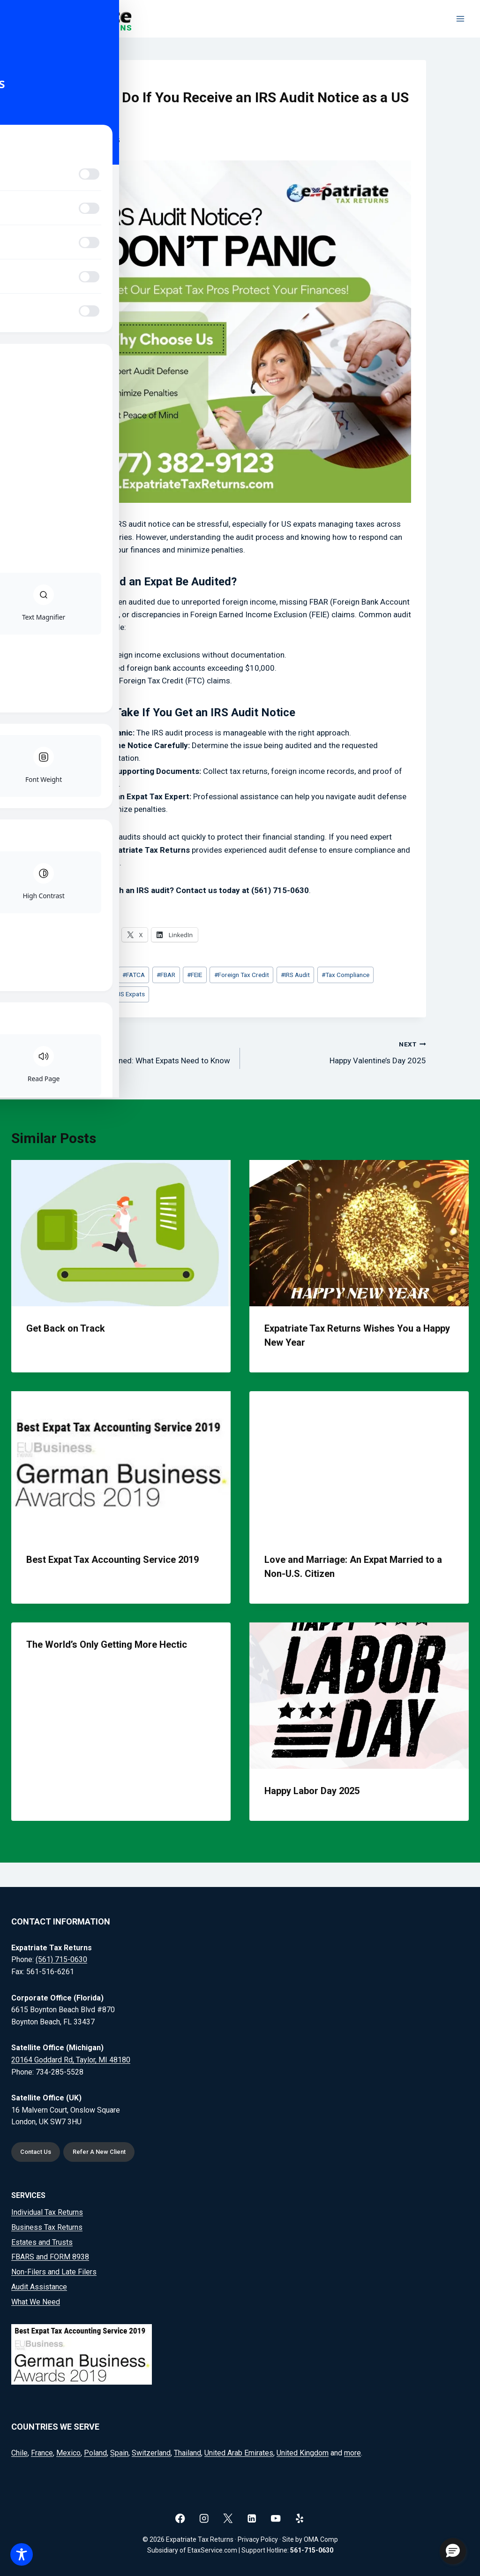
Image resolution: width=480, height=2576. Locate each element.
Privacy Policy (258, 2539)
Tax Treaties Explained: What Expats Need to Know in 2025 (143, 1058)
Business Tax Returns (46, 2227)
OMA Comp (321, 2539)
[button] (453, 2551)
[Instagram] (204, 2518)
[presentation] (121, 1233)
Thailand (187, 2452)
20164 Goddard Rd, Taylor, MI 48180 (70, 2058)
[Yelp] (299, 2518)
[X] (228, 2518)
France (42, 2452)
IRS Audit (295, 974)
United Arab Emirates (238, 2452)
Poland (95, 2452)
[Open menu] (460, 18)
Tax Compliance (345, 974)
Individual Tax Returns (47, 2212)
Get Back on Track (65, 1328)
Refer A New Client (105, 2151)
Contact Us (37, 2151)
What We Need (35, 2301)
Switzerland (151, 2452)
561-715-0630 (311, 2550)
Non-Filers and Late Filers (54, 2271)
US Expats (128, 994)
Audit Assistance (39, 2286)
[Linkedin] (252, 2518)
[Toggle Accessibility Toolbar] (21, 2554)
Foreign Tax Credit (241, 974)
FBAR (166, 974)
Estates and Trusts (42, 2242)
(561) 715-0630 (61, 1958)
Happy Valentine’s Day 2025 (337, 1051)
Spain (119, 2452)
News (77, 79)
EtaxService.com (212, 2550)
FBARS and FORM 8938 (50, 2256)
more (352, 2452)
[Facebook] (180, 2518)
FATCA (133, 974)
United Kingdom (303, 2452)
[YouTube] (275, 2518)
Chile (19, 2452)
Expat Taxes (92, 974)
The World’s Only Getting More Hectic (106, 1644)
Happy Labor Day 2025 (312, 1790)
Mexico (68, 2452)
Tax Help (87, 994)
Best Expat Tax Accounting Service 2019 (112, 1559)
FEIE (194, 974)
